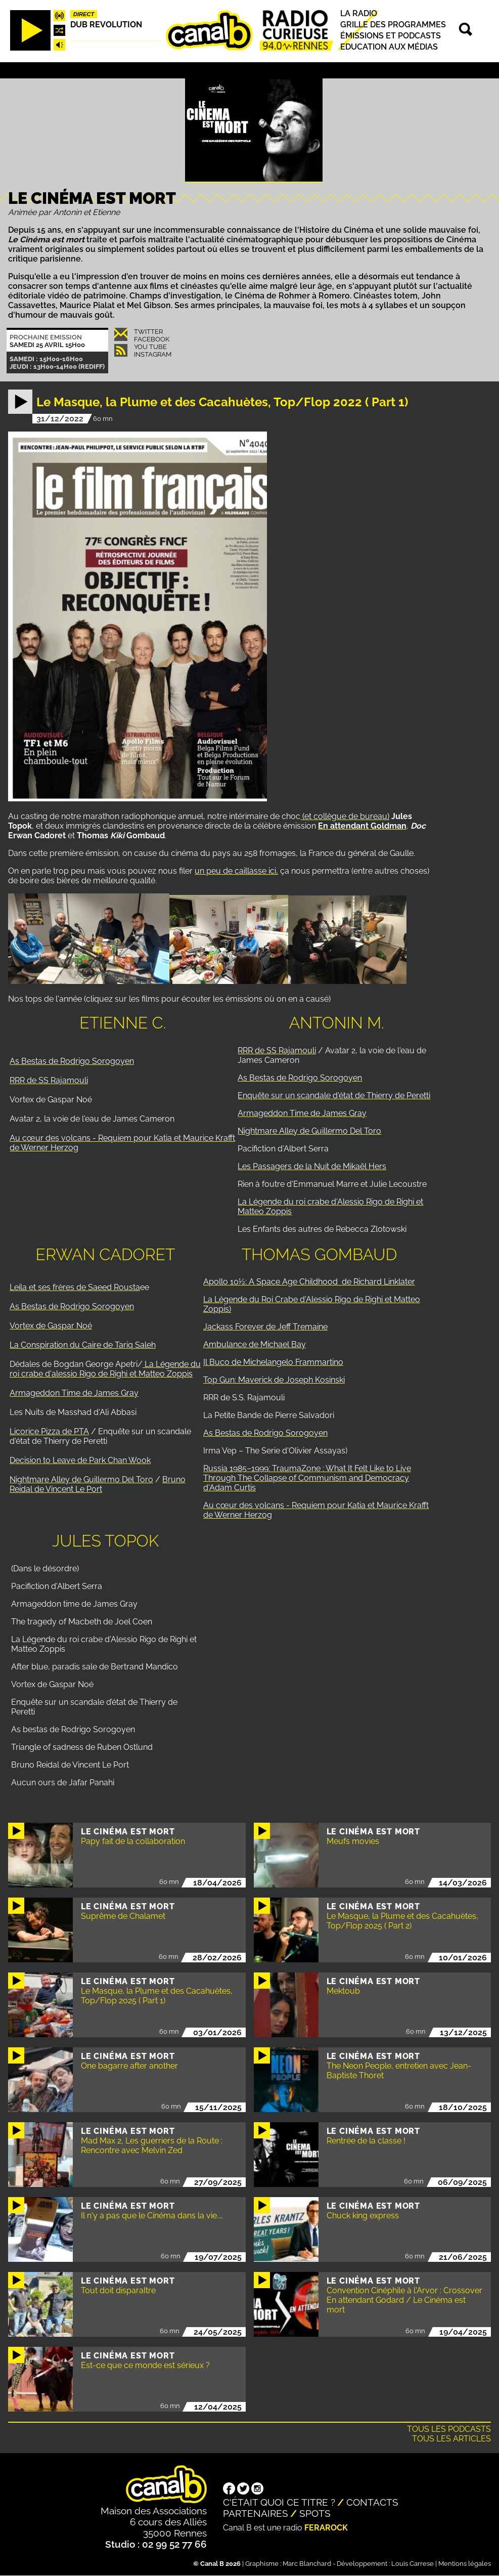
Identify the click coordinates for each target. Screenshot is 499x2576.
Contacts (372, 2502)
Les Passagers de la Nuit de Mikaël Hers (312, 1166)
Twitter (148, 331)
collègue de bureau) (351, 816)
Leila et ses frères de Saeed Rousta (75, 1287)
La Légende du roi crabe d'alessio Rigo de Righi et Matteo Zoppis (105, 1369)
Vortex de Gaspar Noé (51, 1325)
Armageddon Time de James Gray (302, 1113)
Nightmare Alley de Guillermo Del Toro (309, 1131)
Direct (84, 14)
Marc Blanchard (307, 2563)
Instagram (152, 354)
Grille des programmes (393, 24)
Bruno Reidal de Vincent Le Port (98, 1484)
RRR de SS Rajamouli (49, 1080)
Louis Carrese (412, 2563)
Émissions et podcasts (390, 35)
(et (306, 816)
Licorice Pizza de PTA (49, 1431)
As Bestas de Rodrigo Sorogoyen (72, 1061)
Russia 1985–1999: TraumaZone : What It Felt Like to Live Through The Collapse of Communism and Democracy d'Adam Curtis (307, 1478)
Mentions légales (464, 2563)
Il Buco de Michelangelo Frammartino (273, 1362)
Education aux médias (389, 47)
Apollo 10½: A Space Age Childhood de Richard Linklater (309, 1281)
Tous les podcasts (449, 2429)
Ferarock (326, 2527)
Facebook (151, 339)
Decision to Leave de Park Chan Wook (80, 1460)
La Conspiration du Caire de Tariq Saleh (83, 1345)
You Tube (150, 347)
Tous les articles (451, 2438)
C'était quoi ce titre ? (279, 2502)
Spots (315, 2513)
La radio (358, 13)
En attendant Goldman (362, 826)
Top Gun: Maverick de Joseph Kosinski (274, 1380)
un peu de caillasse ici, (236, 871)
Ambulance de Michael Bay (254, 1344)
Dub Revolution (106, 24)
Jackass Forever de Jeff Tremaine (265, 1327)
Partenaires (255, 2513)
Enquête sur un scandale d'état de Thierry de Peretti (334, 1095)
